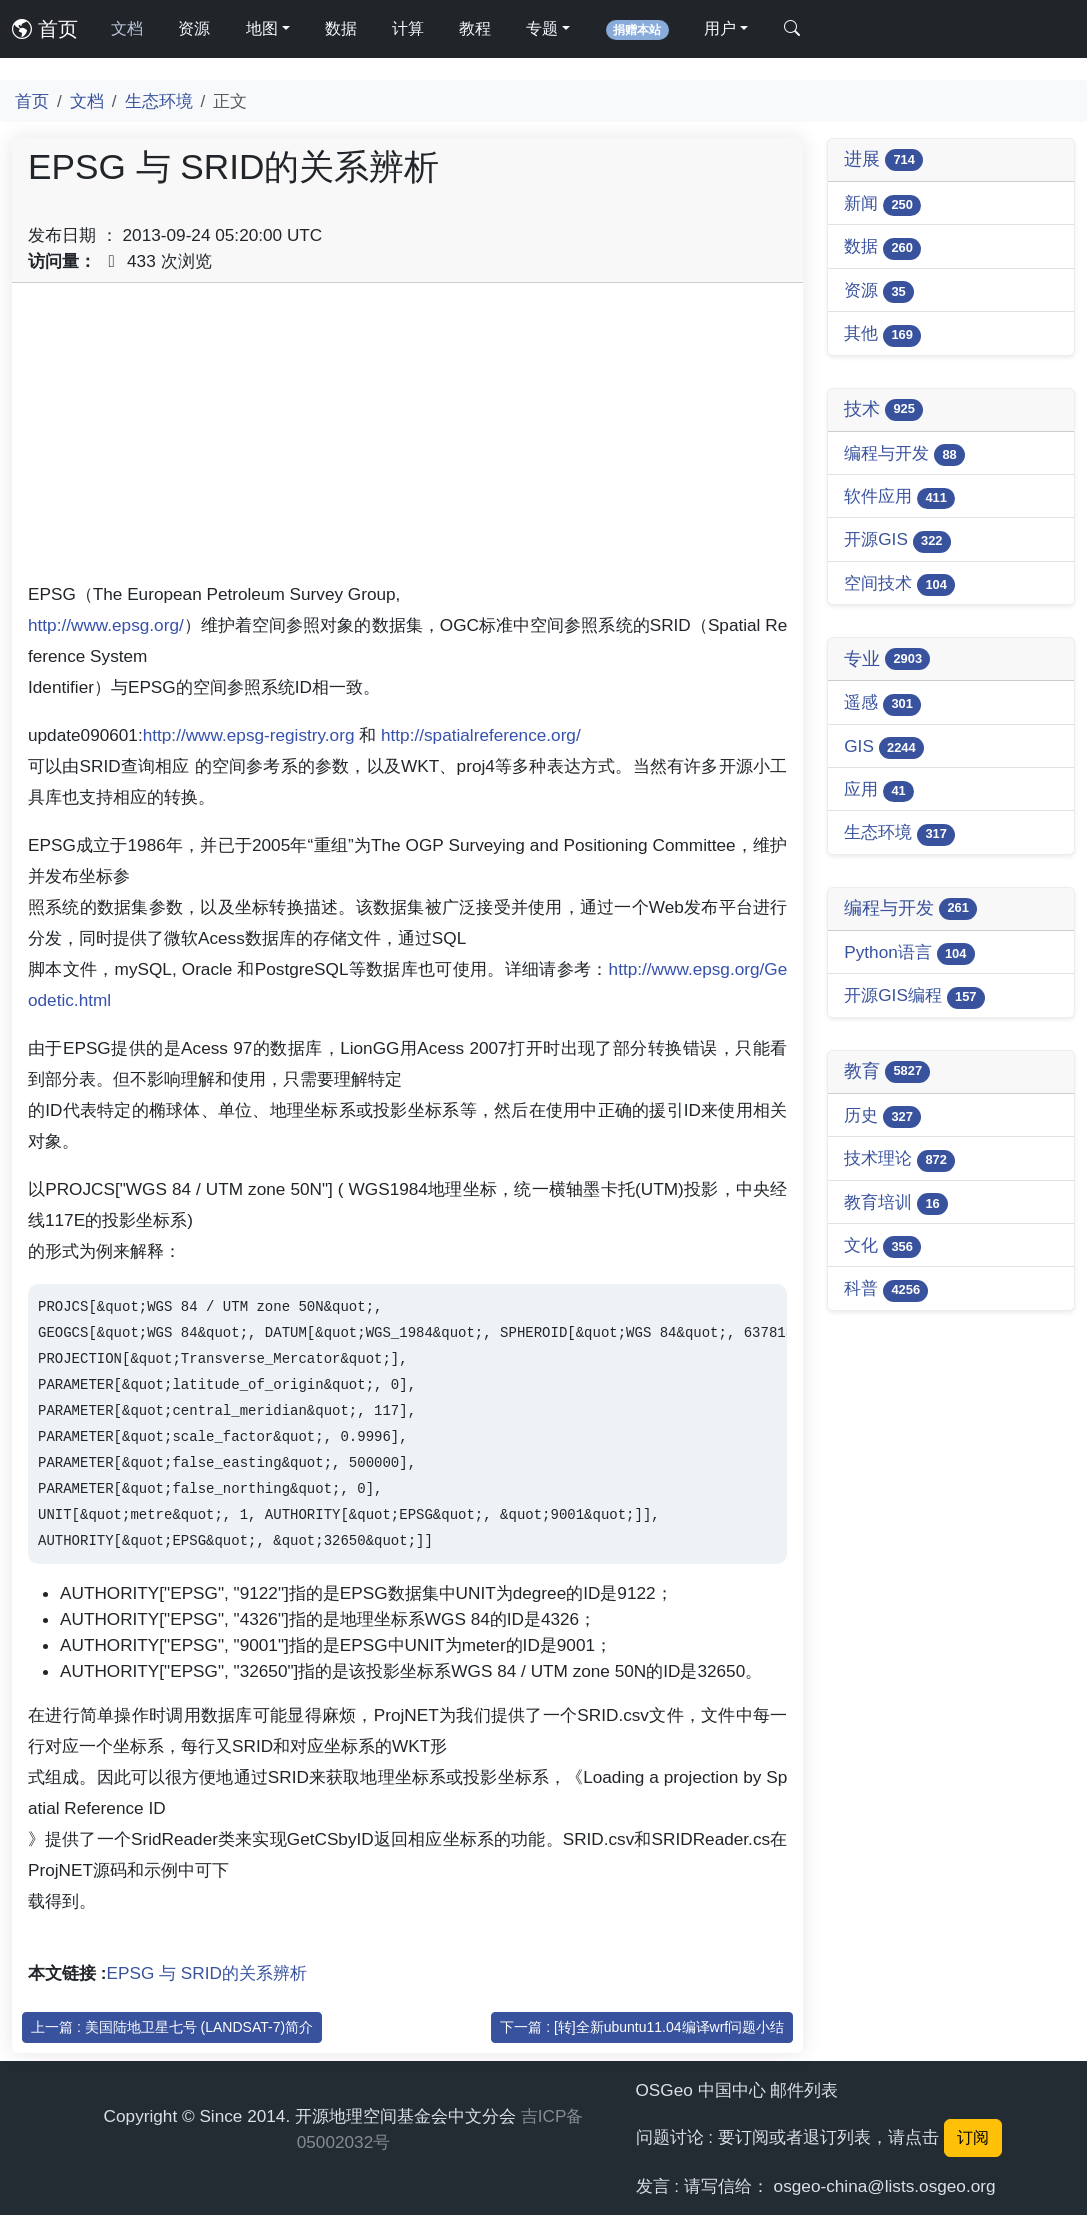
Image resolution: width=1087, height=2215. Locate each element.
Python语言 (909, 953)
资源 (194, 28)
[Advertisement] (407, 439)
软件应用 (899, 497)
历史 (882, 1116)
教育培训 (896, 1203)
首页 (45, 29)
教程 (475, 28)
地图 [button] (262, 28)
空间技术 (899, 584)
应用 (879, 790)
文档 (127, 28)
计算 (408, 28)
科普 (886, 1289)
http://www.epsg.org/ (106, 625)
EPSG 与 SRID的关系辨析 (207, 1973)
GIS (884, 747)
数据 (341, 28)
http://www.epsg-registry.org (249, 735)
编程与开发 (904, 454)
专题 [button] (542, 28)
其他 (882, 334)
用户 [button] (720, 28)
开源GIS (897, 540)
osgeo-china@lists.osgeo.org (885, 2186)
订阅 (973, 2137)
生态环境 (159, 101)
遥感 (882, 703)
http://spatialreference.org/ (481, 735)
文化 (882, 1246)
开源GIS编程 (914, 996)
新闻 (882, 204)
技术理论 (899, 1159)
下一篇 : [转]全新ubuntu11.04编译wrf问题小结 (642, 2027)
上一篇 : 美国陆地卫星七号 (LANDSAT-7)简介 (172, 2027)
